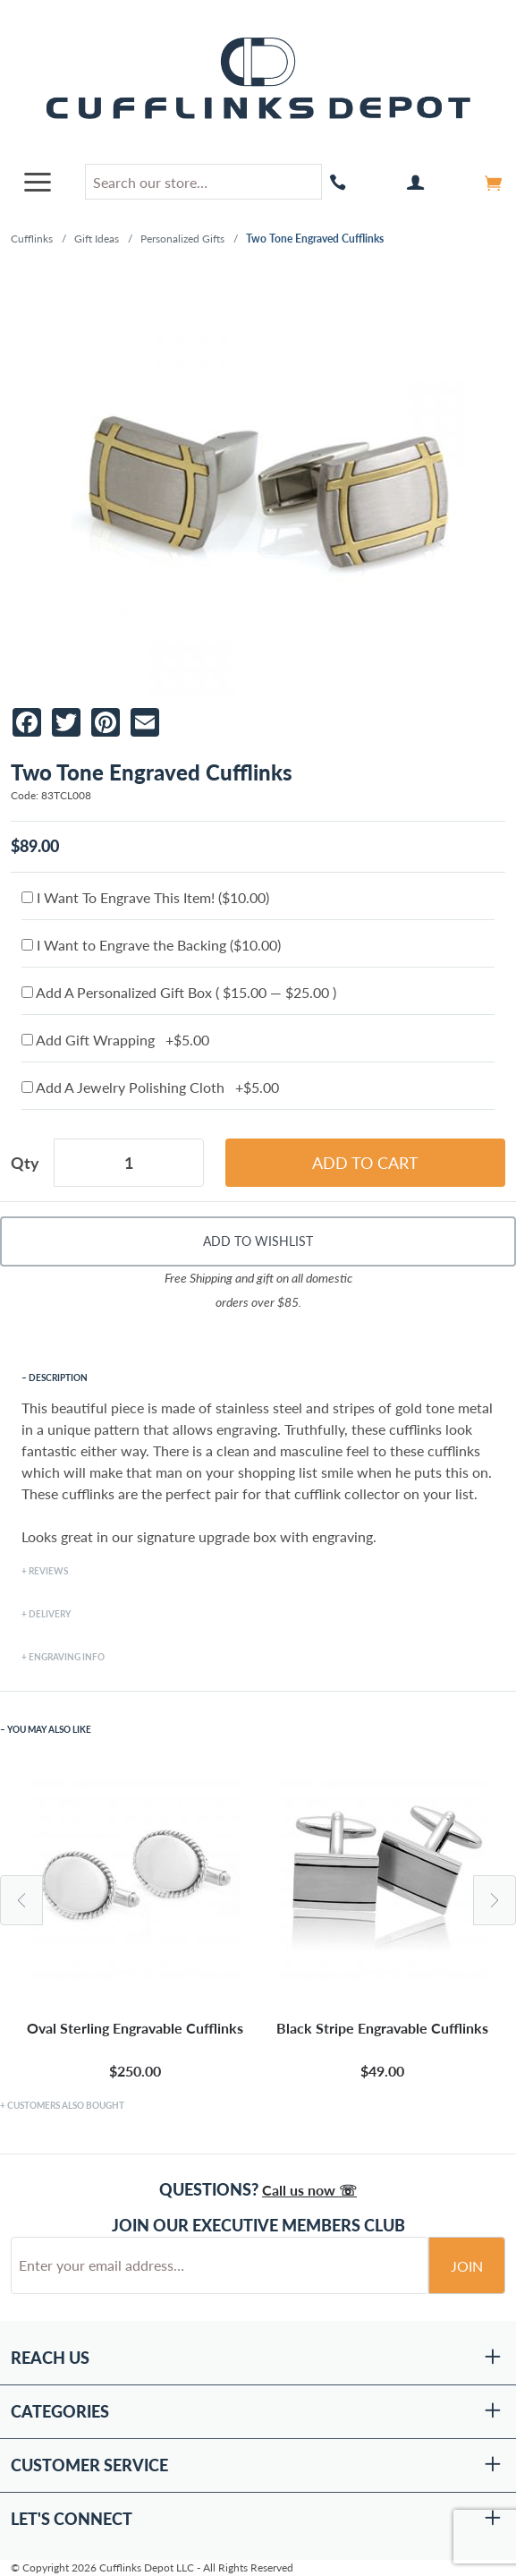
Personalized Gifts (182, 238)
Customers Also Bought (65, 2105)
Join (467, 2265)
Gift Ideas (96, 238)
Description (58, 1377)
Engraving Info (67, 1656)
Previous (21, 1900)
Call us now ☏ (309, 2189)
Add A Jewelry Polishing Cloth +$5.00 (150, 1087)
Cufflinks (32, 238)
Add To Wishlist (258, 1241)
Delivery (50, 1613)
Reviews (48, 1570)
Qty (25, 1163)
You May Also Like (49, 1729)
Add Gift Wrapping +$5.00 (115, 1039)
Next (494, 1900)
